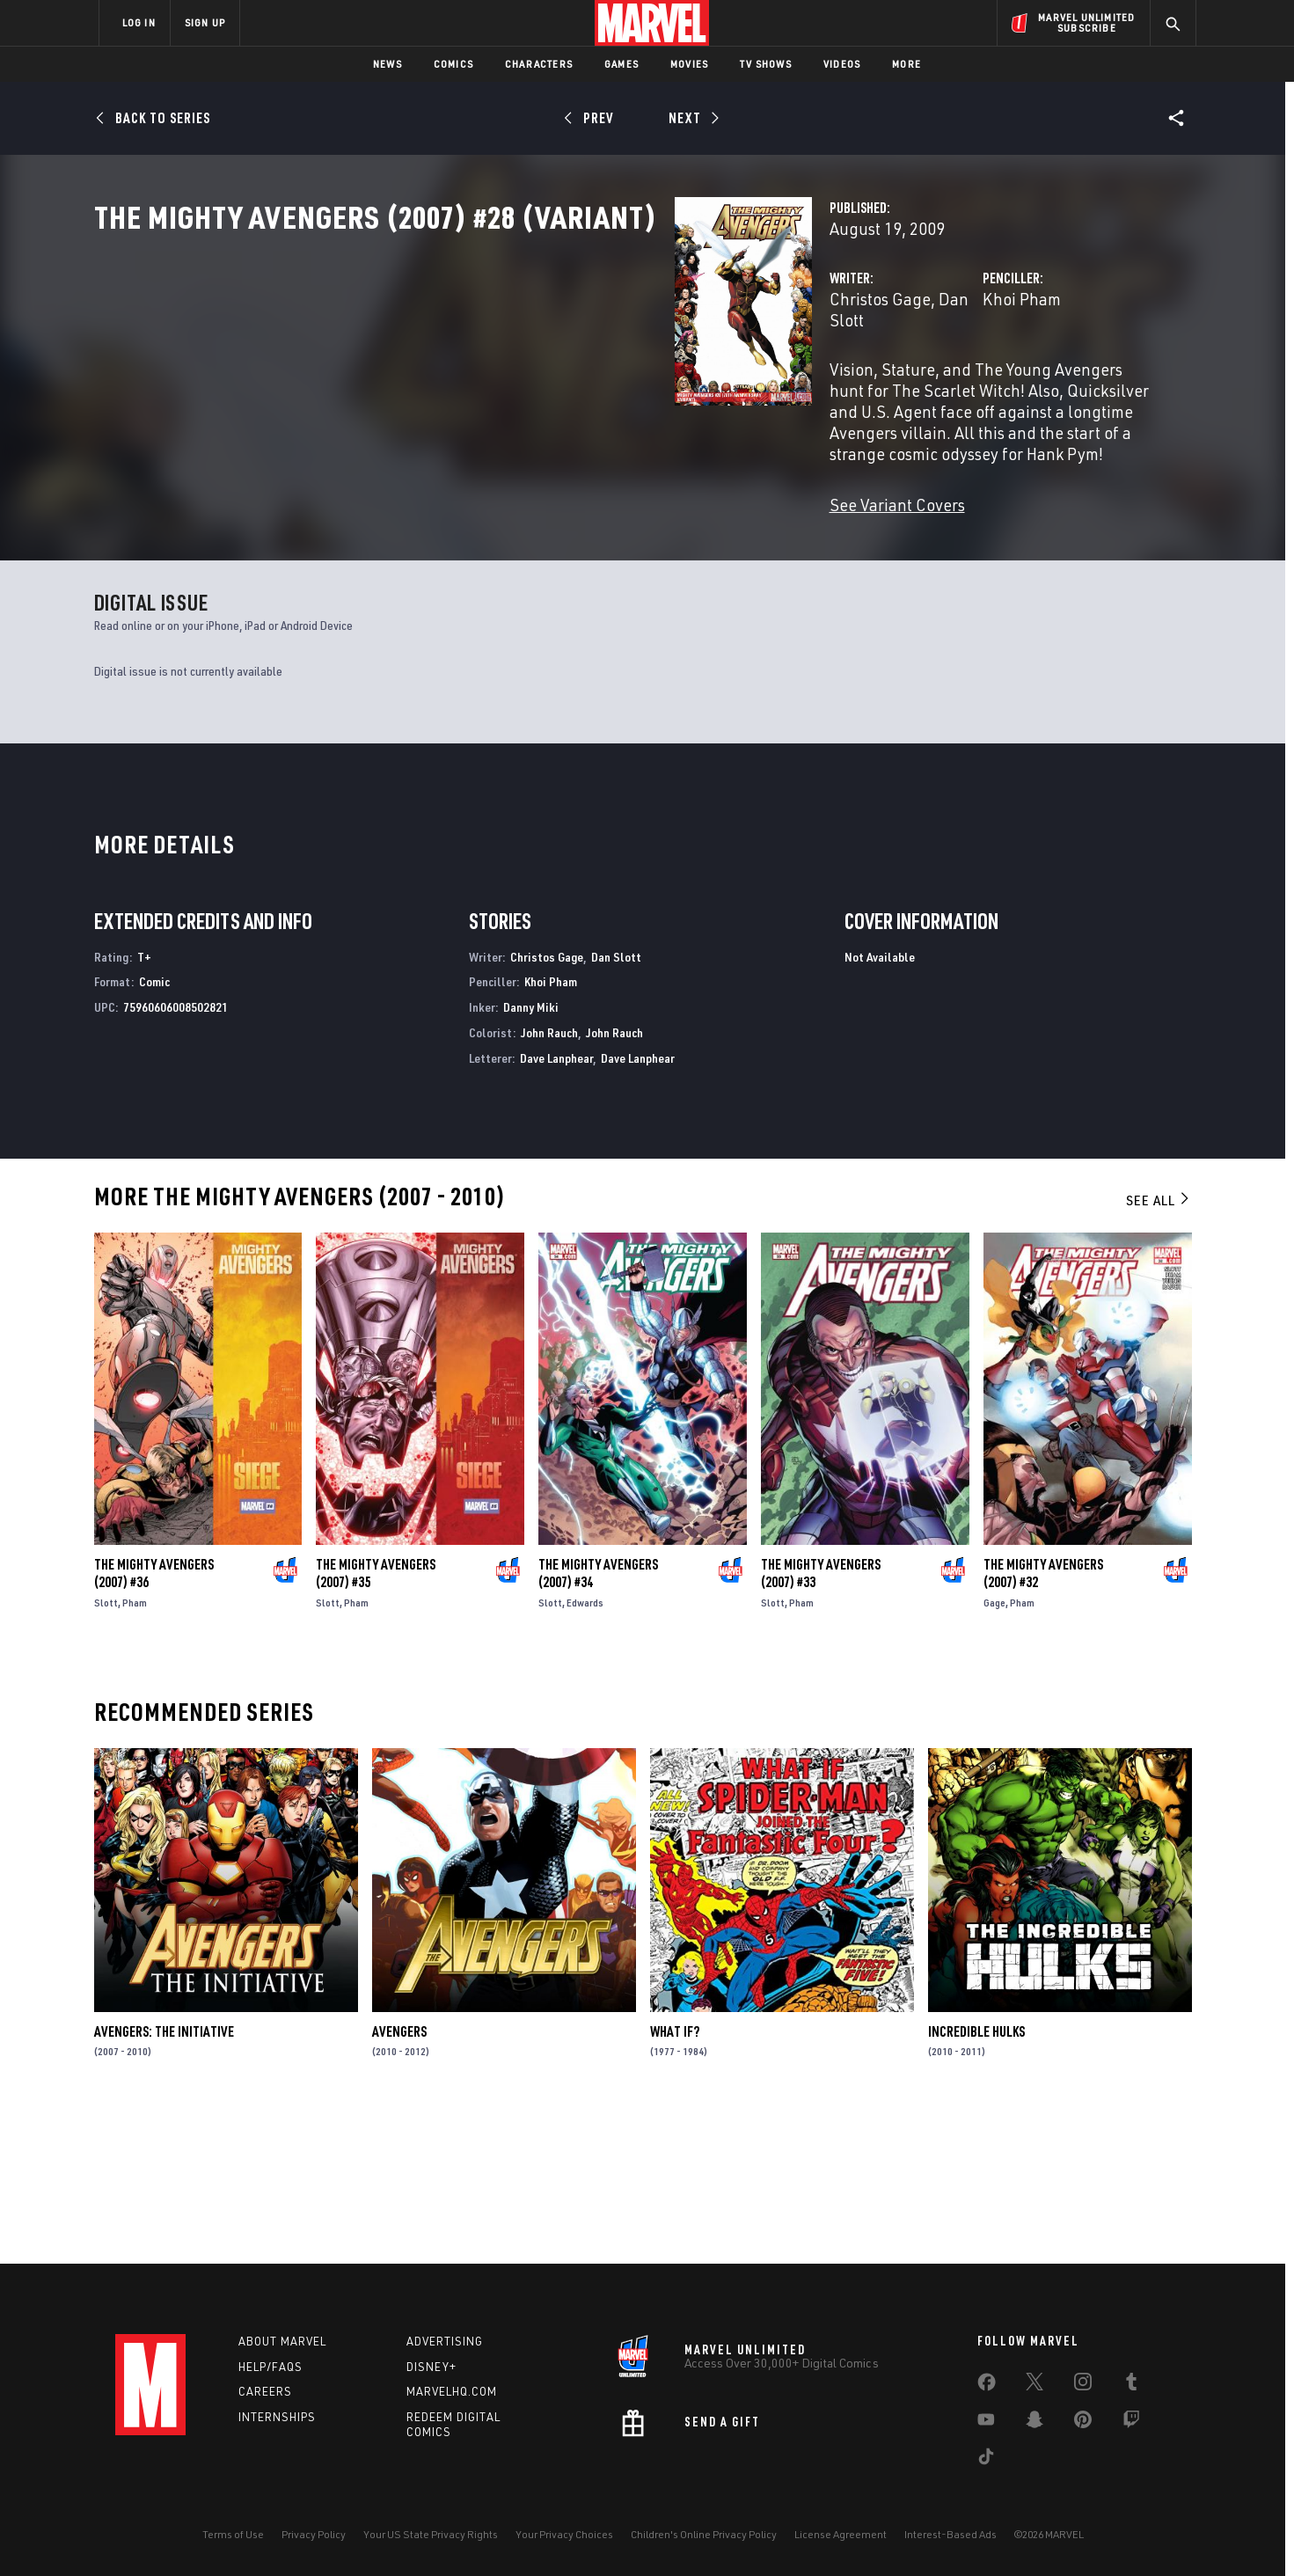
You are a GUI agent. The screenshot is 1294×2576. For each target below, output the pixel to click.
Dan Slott (566, 376)
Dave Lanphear (556, 1205)
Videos (841, 63)
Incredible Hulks (976, 2179)
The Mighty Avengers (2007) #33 (821, 1720)
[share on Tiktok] (986, 2460)
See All (1158, 1348)
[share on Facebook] (986, 2386)
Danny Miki (531, 1155)
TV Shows (766, 63)
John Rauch (549, 1181)
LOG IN (139, 22)
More (906, 63)
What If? (674, 2179)
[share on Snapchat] (1034, 2423)
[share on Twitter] (1034, 2385)
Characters (539, 63)
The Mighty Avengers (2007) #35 (375, 1720)
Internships (277, 2417)
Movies (689, 63)
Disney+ (431, 2367)
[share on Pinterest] (1083, 2423)
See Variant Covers (491, 519)
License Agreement (840, 2534)
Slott (106, 1750)
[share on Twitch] (1131, 2423)
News (387, 63)
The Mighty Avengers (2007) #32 (1043, 1720)
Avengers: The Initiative (164, 2179)
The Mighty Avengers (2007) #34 (598, 1720)
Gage (994, 1750)
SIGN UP (205, 22)
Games (621, 63)
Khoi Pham (818, 376)
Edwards (585, 1750)
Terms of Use (233, 2534)
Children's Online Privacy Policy (704, 2534)
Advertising (444, 2341)
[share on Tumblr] (1131, 2385)
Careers (265, 2391)
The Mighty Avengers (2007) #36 (154, 1720)
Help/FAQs (270, 2367)
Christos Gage (473, 376)
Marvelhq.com (451, 2391)
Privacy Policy (313, 2534)
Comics (453, 63)
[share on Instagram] (1083, 2385)
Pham (134, 1750)
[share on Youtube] (986, 2423)
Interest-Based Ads (950, 2534)
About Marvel (282, 2341)
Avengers (399, 2179)
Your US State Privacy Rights (430, 2534)
